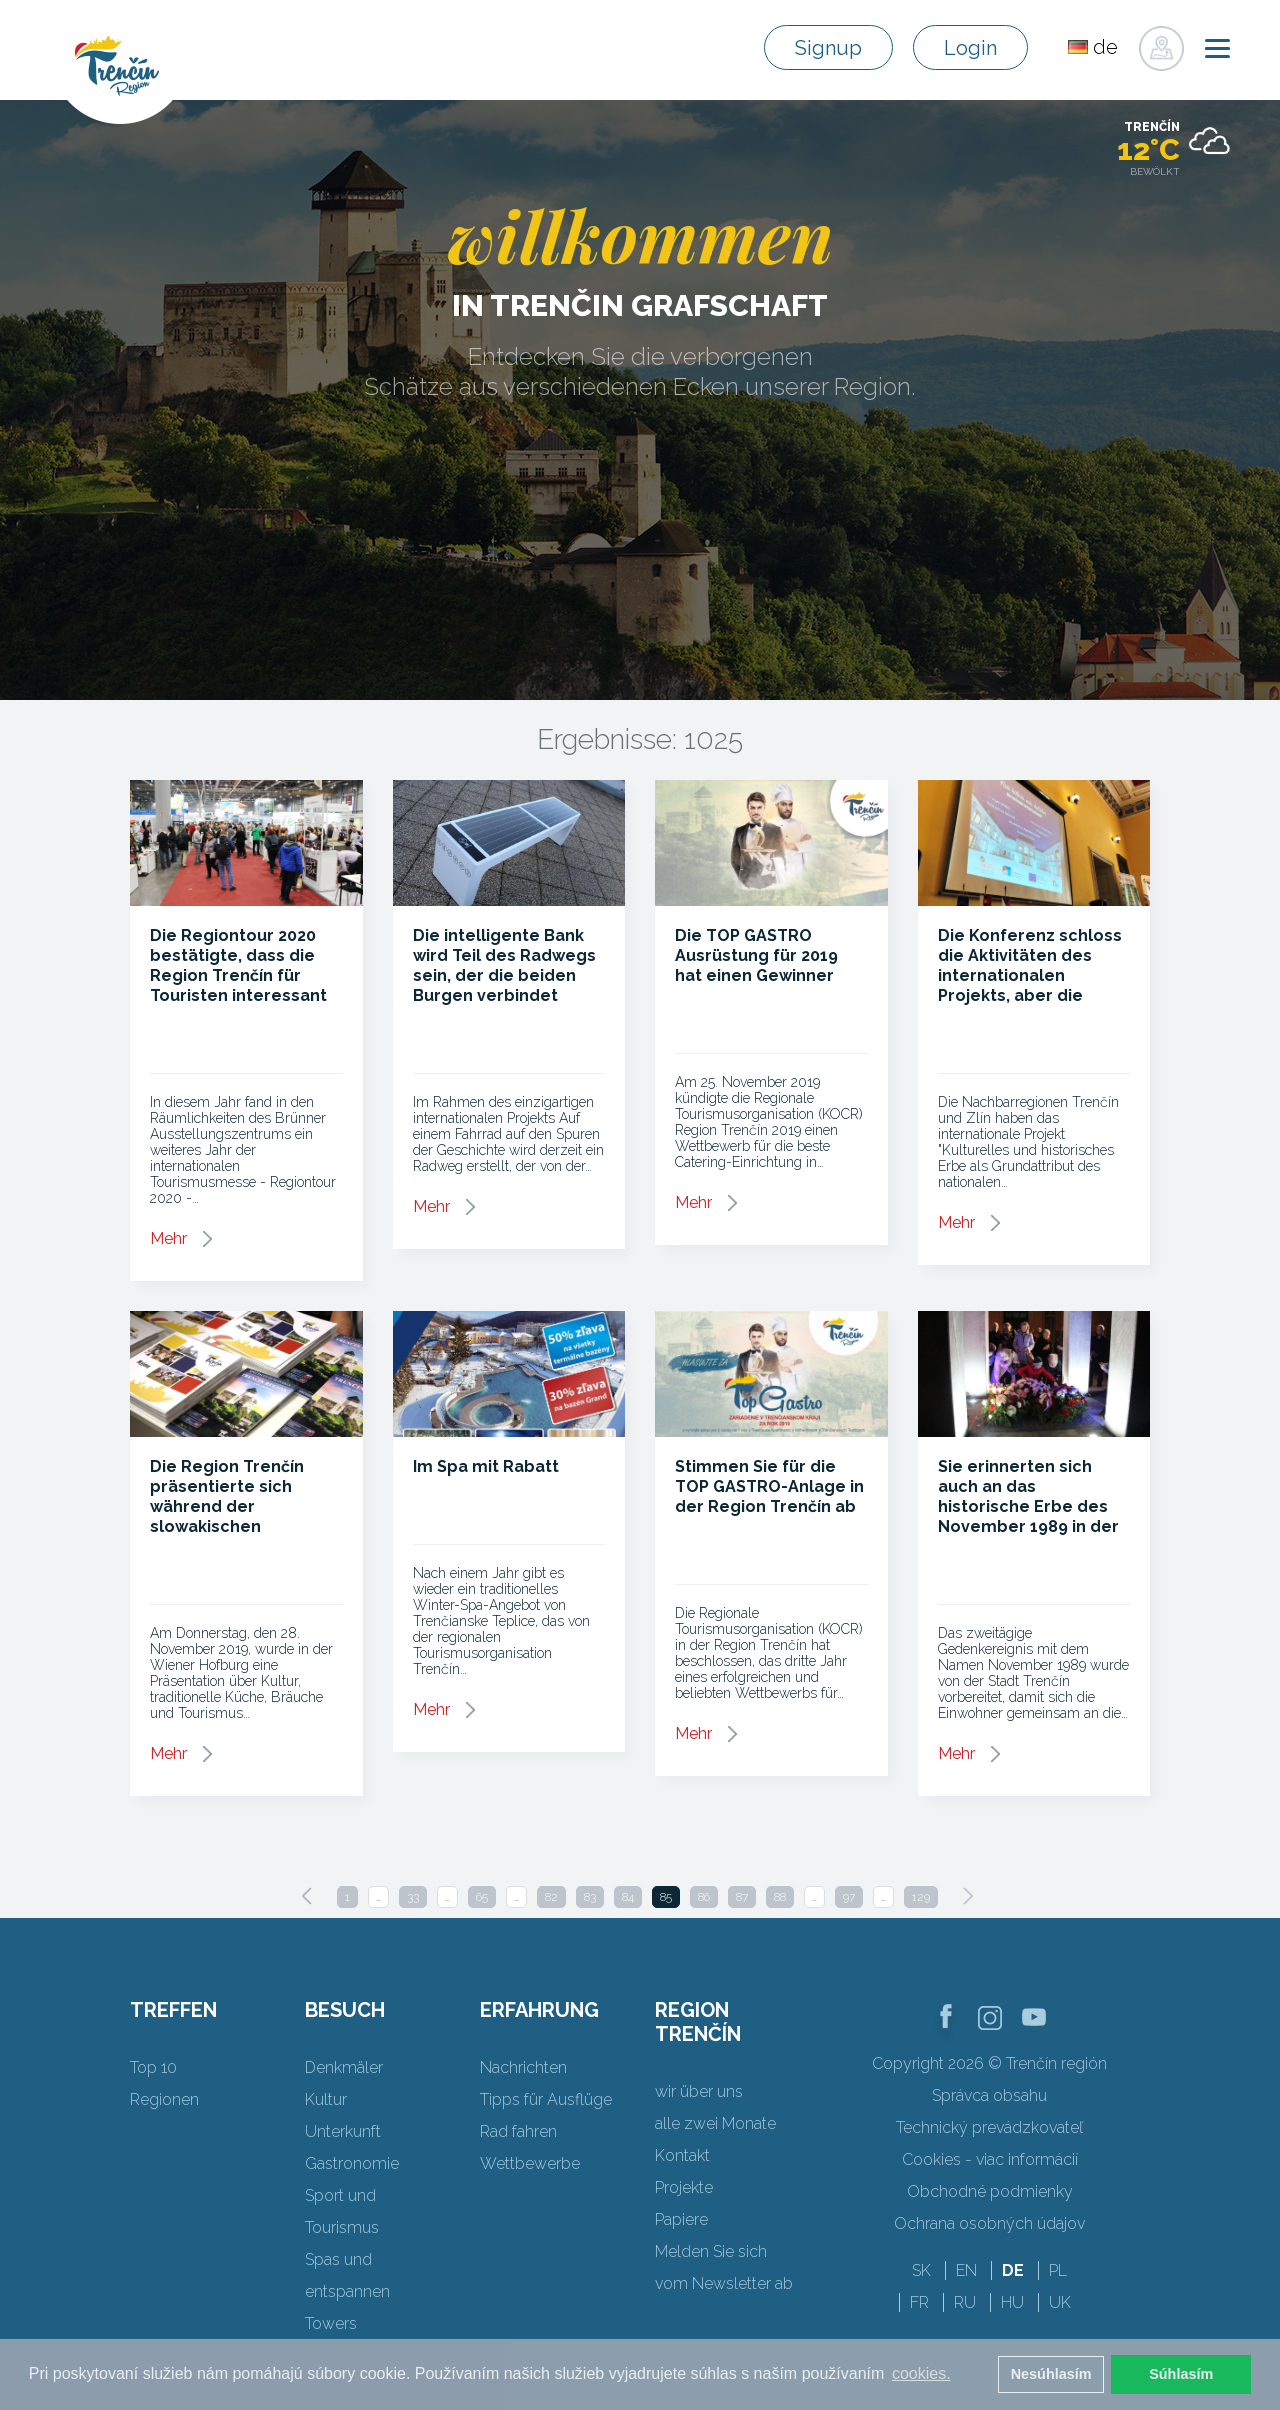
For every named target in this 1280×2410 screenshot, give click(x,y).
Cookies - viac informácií (990, 2159)
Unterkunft (343, 2131)
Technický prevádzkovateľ (989, 2127)
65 (482, 1897)
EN (966, 2270)
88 (780, 1897)
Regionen (164, 2099)
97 (849, 1897)
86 (704, 1897)
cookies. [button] (921, 2373)
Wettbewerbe (530, 2163)
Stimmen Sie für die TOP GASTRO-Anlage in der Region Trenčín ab (769, 1486)
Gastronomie (352, 2163)
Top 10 (153, 2067)
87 (742, 1897)
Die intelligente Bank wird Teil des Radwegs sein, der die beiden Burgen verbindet (504, 965)
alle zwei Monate (715, 2123)
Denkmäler (344, 2067)
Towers (331, 2323)
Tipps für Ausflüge (546, 2099)
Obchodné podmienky (990, 2191)
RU (965, 2302)
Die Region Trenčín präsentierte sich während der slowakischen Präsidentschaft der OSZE (232, 1516)
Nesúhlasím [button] (1051, 2374)
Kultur (326, 2099)
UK (1060, 2302)
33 (413, 1897)
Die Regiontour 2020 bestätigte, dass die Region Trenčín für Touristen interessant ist (238, 975)
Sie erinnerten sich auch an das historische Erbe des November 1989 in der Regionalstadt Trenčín (1029, 1506)
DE (1013, 2270)
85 (666, 1897)
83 (590, 1897)
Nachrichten (523, 2067)
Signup (828, 48)
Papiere (681, 2219)
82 (551, 1897)
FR (919, 2302)
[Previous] (307, 1896)
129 (921, 1897)
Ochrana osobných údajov (989, 2223)
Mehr (168, 1238)
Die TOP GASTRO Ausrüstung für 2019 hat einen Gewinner (756, 955)
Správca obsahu (989, 2095)
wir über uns (699, 2091)
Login (970, 48)
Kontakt (682, 2155)
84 (628, 1897)
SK (921, 2270)
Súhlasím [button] (1181, 2374)
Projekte (684, 2187)
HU (1012, 2302)
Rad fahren (518, 2131)
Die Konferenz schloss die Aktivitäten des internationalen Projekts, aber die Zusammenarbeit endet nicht (1030, 985)
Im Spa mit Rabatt (486, 1466)
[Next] (968, 1896)
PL (1058, 2270)
